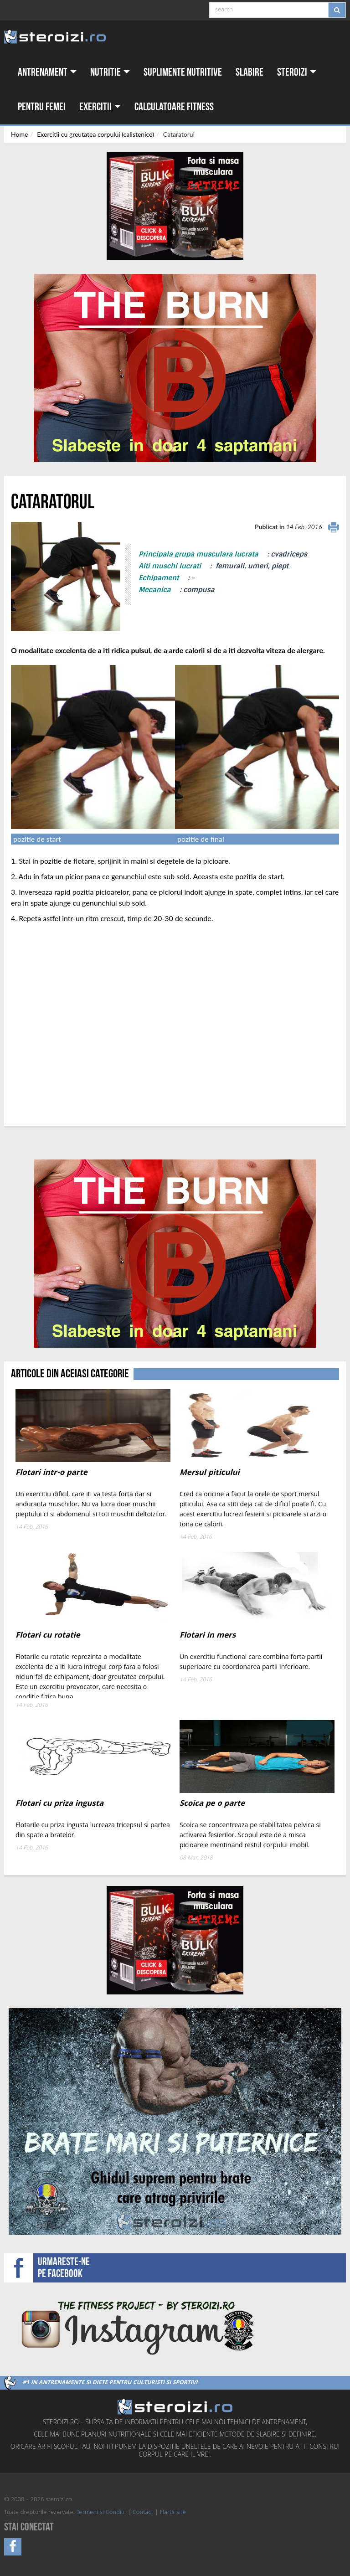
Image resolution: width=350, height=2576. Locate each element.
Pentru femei (42, 106)
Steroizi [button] (296, 72)
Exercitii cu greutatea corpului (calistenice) (95, 134)
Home (19, 134)
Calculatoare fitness (174, 106)
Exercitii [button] (100, 106)
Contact (143, 2513)
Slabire (249, 72)
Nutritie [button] (110, 72)
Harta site (173, 2513)
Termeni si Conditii (101, 2513)
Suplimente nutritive (183, 72)
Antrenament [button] (47, 72)
